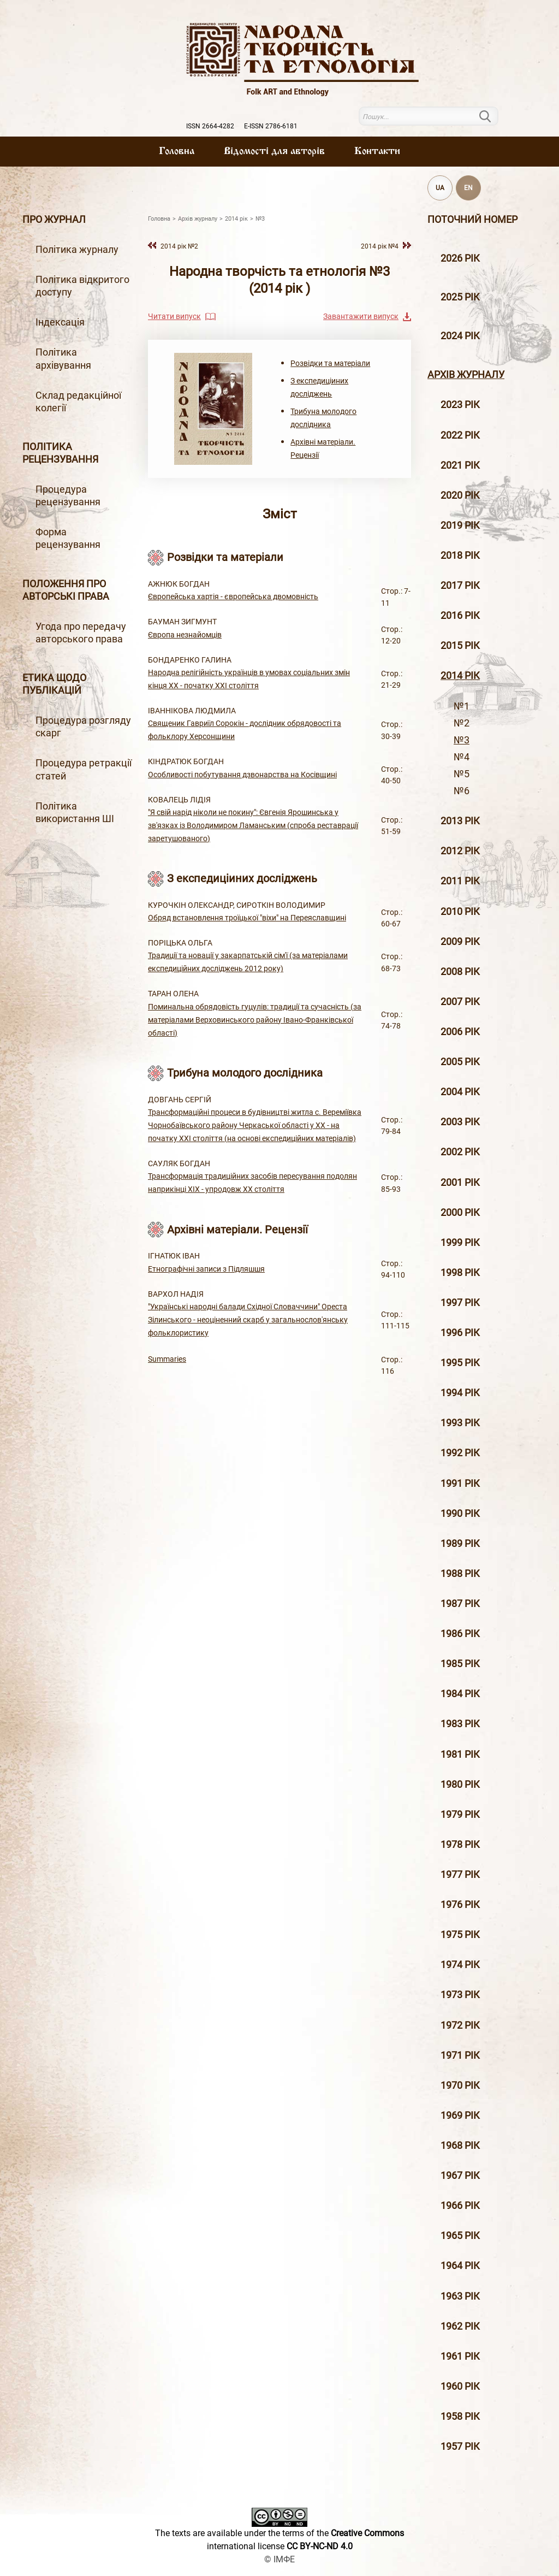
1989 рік (460, 1543)
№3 (461, 740)
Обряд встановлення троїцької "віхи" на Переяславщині (247, 917)
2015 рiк (460, 645)
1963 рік (460, 2296)
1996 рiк (460, 1332)
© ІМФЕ (279, 2559)
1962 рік (460, 2326)
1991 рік (460, 1483)
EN (468, 188)
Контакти (377, 151)
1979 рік (460, 1814)
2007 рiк (460, 1001)
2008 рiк (460, 971)
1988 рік (460, 1573)
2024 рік (460, 335)
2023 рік (460, 404)
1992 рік (460, 1452)
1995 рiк (460, 1362)
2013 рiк (460, 821)
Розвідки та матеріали (330, 363)
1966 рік (460, 2205)
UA (440, 188)
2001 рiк (460, 1182)
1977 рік (460, 1874)
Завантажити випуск (361, 316)
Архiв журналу (465, 374)
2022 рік (460, 435)
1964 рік (460, 2265)
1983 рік (460, 1723)
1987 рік (460, 1603)
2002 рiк (460, 1152)
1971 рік (460, 2055)
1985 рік (460, 1663)
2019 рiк (460, 525)
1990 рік (460, 1513)
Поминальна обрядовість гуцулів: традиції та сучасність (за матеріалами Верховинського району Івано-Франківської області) (254, 1019)
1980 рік (460, 1784)
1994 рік (460, 1392)
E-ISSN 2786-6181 (271, 126)
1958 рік (460, 2416)
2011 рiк (460, 881)
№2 (461, 723)
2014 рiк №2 (179, 246)
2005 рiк (460, 1061)
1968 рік (460, 2145)
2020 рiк (460, 495)
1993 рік (460, 1422)
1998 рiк (460, 1272)
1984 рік (460, 1693)
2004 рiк (460, 1091)
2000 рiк (460, 1212)
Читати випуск (174, 316)
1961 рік (460, 2356)
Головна (176, 151)
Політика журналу (76, 249)
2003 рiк (460, 1121)
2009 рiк (460, 941)
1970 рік (460, 2085)
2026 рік (460, 258)
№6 (461, 790)
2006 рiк (460, 1031)
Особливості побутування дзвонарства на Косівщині (242, 774)
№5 (461, 774)
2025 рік (460, 297)
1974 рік (460, 1964)
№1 (461, 706)
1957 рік (460, 2446)
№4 (461, 757)
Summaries (167, 1359)
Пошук (491, 116)
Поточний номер (472, 219)
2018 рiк (460, 555)
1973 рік (460, 1994)
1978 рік (460, 1844)
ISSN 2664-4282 (210, 126)
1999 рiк (460, 1242)
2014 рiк (460, 675)
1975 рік (460, 1934)
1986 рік (460, 1633)
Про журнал (54, 219)
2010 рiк (460, 911)
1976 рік (460, 1904)
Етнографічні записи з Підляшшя (206, 1269)
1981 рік (460, 1754)
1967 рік (460, 2175)
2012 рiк (460, 851)
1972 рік (460, 2025)
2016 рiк (460, 615)
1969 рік (460, 2115)
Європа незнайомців (185, 634)
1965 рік (460, 2235)
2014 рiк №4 (380, 246)
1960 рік (460, 2386)
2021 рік (460, 465)
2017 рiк (460, 585)
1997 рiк (460, 1302)
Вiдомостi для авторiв (274, 151)
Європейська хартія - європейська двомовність (233, 596)
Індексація (60, 322)
